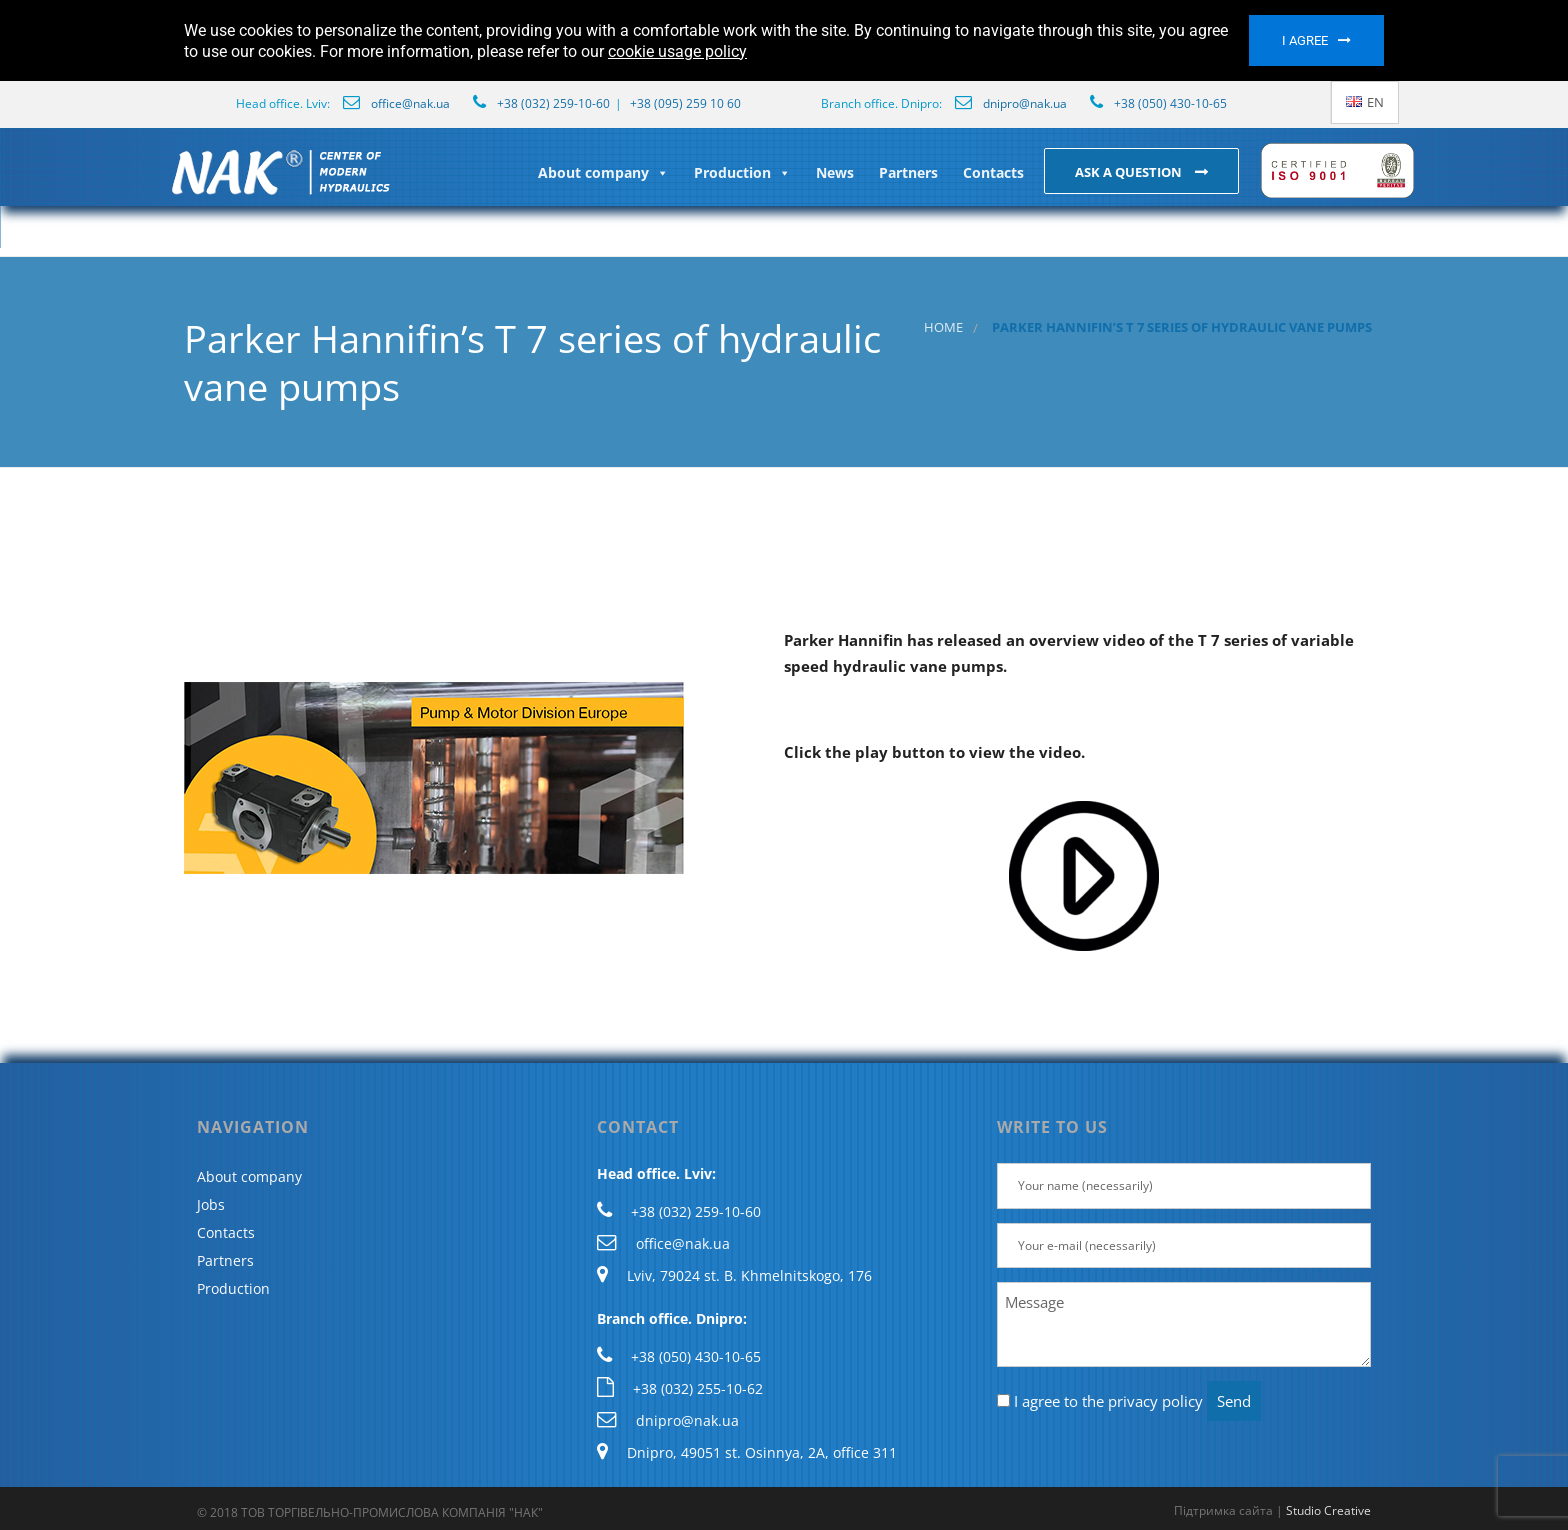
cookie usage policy (677, 51)
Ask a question (1130, 172)
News (835, 172)
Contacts (993, 172)
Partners (908, 172)
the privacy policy (1142, 1401)
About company (603, 172)
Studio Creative (1328, 1510)
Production (742, 172)
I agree (1305, 40)
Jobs (211, 1204)
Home (943, 327)
